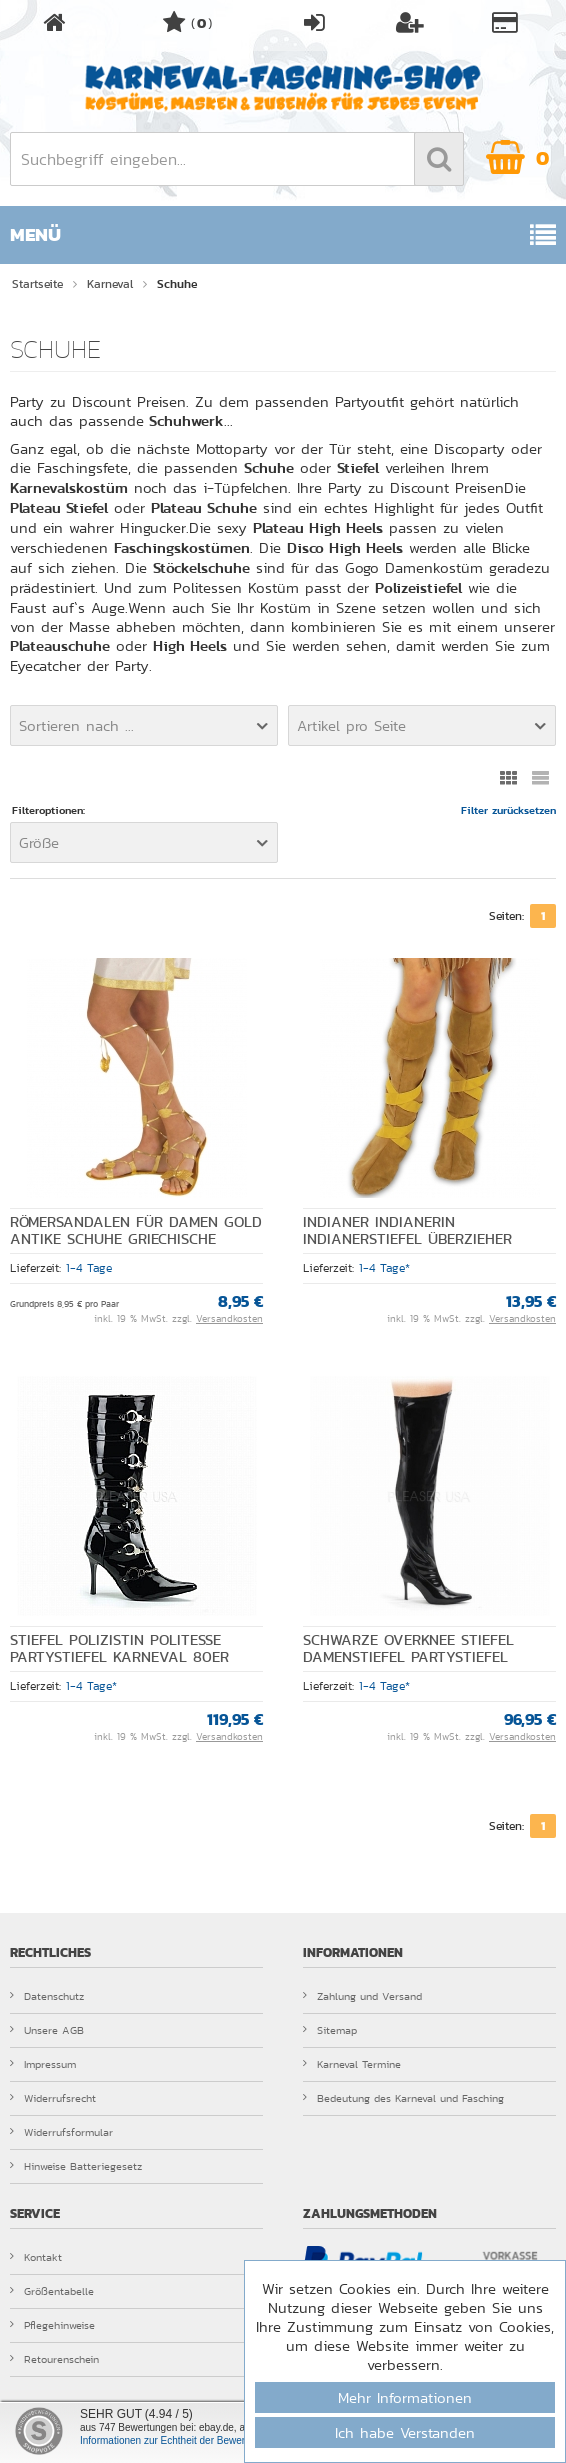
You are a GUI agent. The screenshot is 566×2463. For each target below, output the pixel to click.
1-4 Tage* (384, 1268)
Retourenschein (54, 2359)
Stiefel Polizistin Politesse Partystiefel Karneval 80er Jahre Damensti (119, 1657)
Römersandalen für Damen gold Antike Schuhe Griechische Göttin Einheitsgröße (136, 1239)
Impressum (43, 2064)
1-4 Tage (89, 1268)
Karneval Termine (352, 2064)
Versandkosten (229, 1319)
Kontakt (36, 2257)
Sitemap (330, 2030)
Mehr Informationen (405, 2397)
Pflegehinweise (52, 2325)
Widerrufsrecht (53, 2098)
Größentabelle (52, 2291)
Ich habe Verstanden (405, 2432)
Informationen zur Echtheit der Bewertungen (178, 2440)
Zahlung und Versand (362, 1996)
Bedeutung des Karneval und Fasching (403, 2098)
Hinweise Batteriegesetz (76, 2166)
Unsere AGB (47, 2030)
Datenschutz (47, 1996)
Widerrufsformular (61, 2132)
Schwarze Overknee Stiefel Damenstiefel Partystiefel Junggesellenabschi (408, 1657)
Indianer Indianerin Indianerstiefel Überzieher (407, 1230)
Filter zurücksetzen (508, 810)
